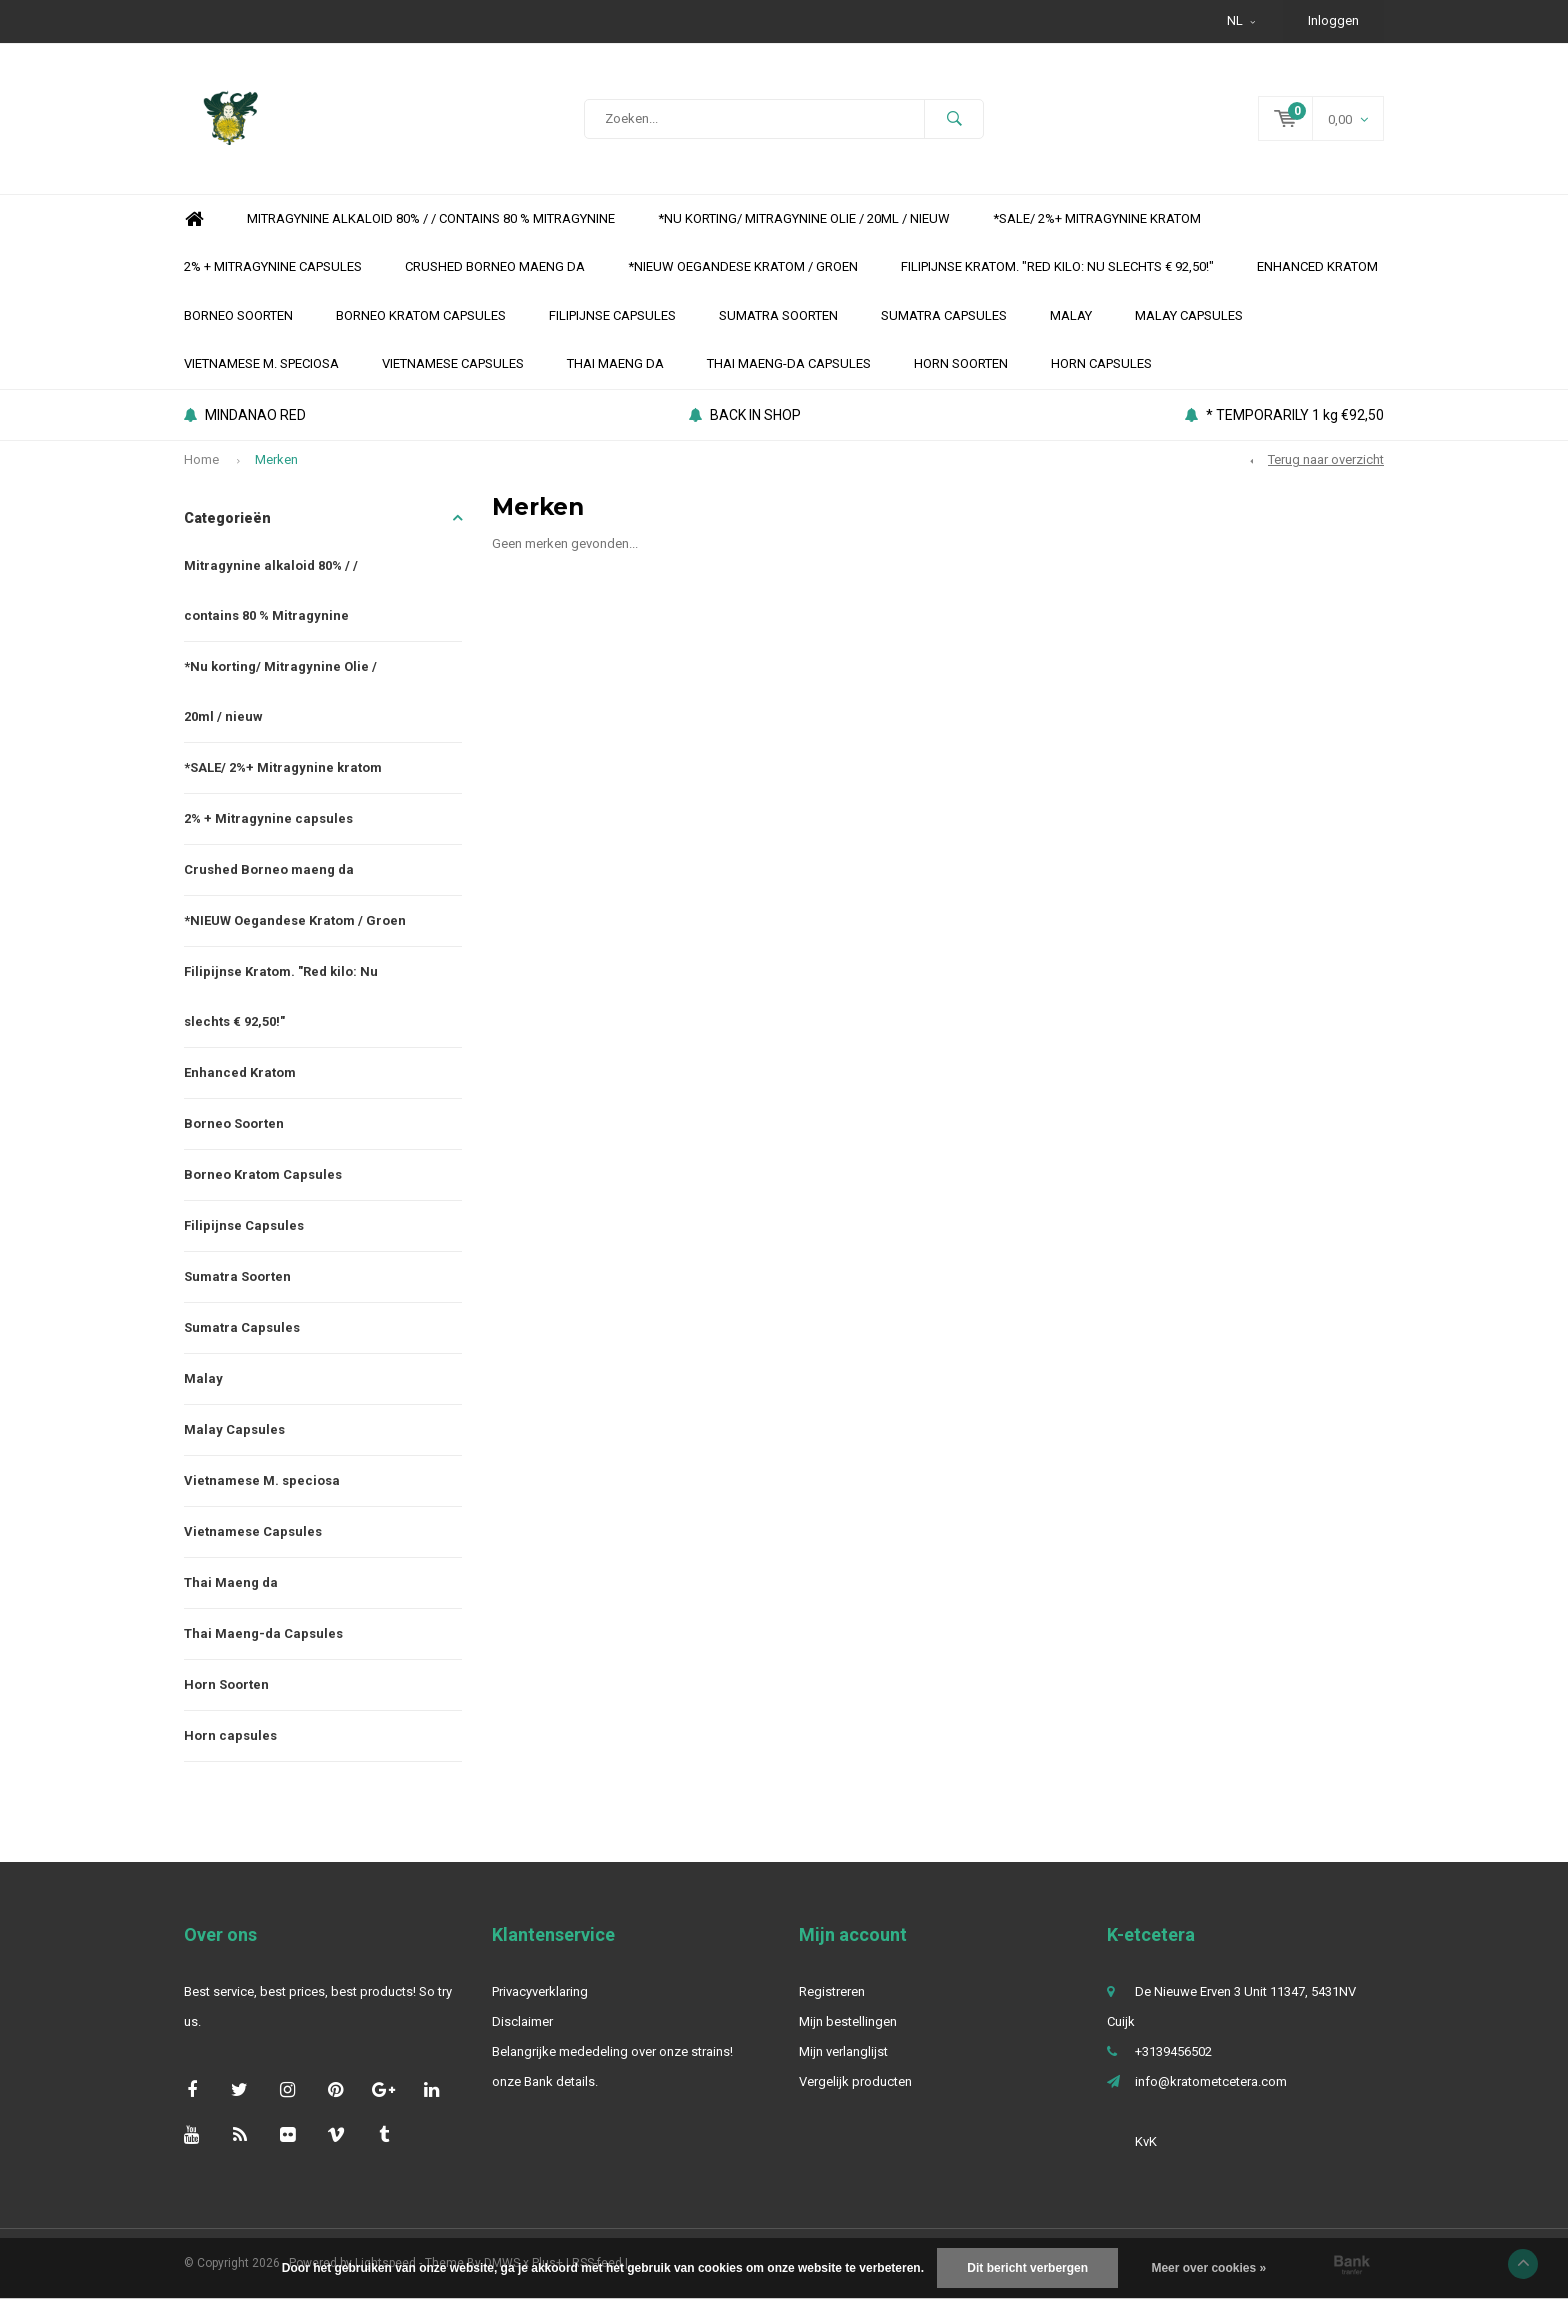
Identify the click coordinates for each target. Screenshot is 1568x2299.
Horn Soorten (961, 363)
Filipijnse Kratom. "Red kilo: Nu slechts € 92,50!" (1057, 266)
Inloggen (1333, 20)
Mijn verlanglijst (843, 2051)
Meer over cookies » (1208, 2268)
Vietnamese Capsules (453, 363)
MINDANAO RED (245, 415)
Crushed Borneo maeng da (495, 266)
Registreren (832, 1991)
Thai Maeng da (615, 363)
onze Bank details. (545, 2081)
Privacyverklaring (540, 1991)
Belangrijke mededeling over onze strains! (612, 2051)
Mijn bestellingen (848, 2021)
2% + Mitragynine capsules (273, 266)
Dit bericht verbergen (1027, 2268)
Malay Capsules (1189, 315)
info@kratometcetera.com (1211, 2081)
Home (194, 219)
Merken (276, 459)
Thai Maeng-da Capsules (789, 363)
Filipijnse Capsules (612, 315)
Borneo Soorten (238, 315)
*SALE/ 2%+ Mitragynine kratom (1097, 218)
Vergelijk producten (855, 2081)
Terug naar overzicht (1326, 459)
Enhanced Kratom (1317, 266)
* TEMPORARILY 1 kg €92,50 (1284, 415)
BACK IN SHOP (745, 415)
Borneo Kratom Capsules (421, 315)
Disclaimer (522, 2021)
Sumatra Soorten (778, 315)
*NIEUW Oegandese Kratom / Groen (743, 266)
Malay (1071, 315)
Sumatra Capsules (944, 315)
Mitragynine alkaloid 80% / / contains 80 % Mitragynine (431, 218)
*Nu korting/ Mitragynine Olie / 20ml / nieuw (804, 218)
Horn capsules (1101, 363)
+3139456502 (1173, 2051)
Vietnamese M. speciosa (261, 363)
